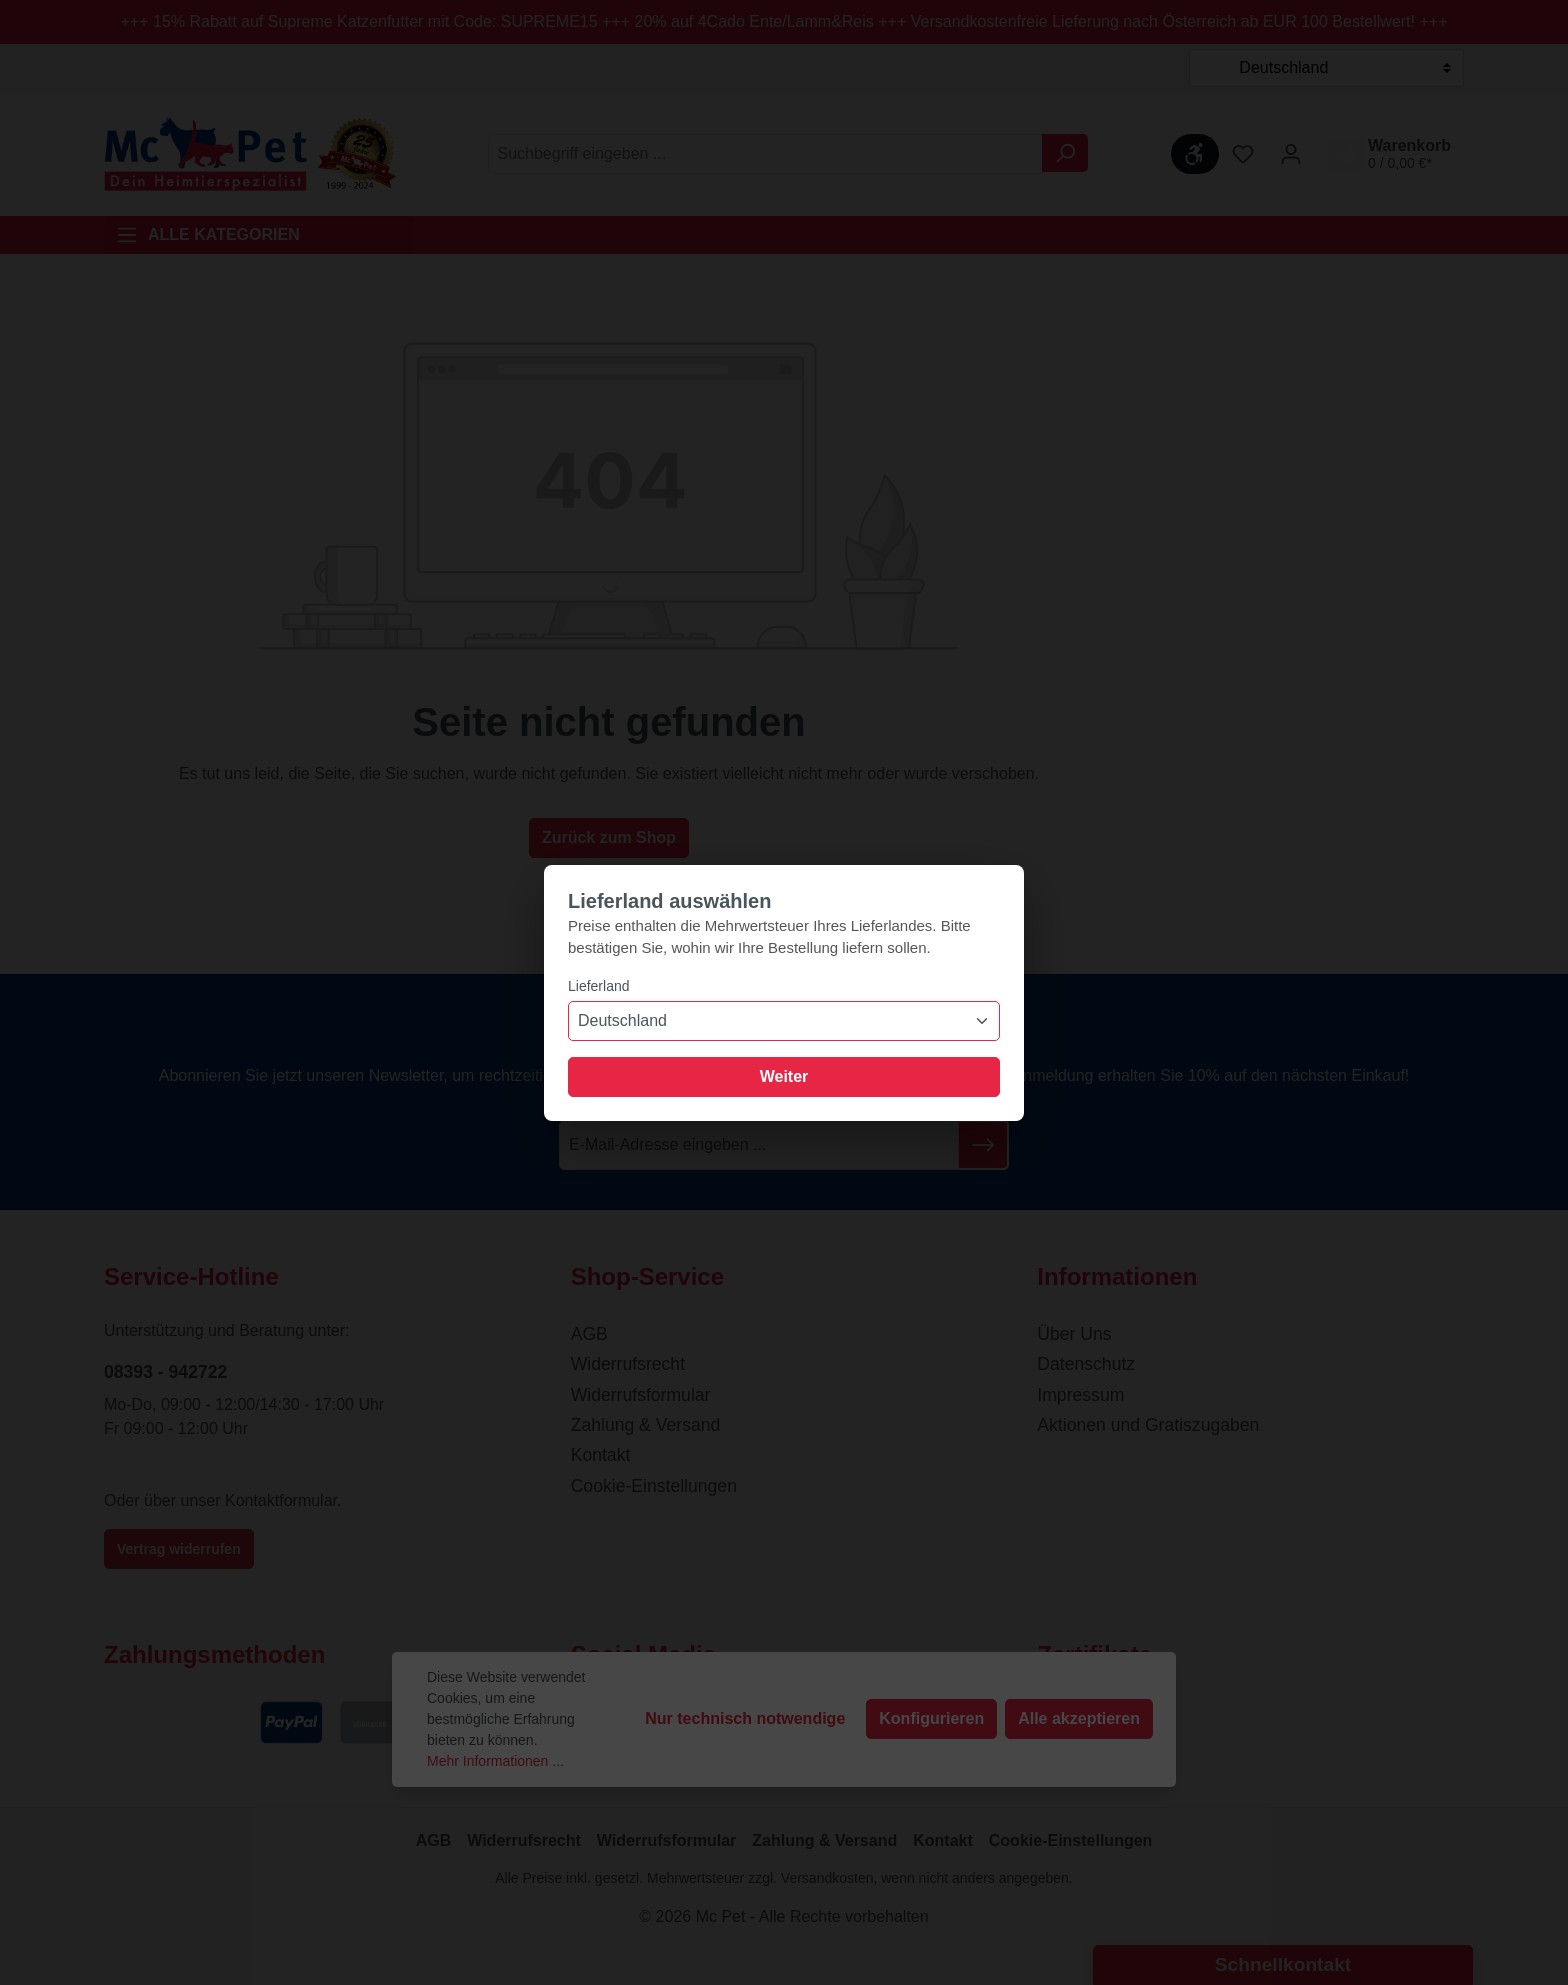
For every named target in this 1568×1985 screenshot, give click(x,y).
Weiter (784, 1076)
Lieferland (599, 986)
